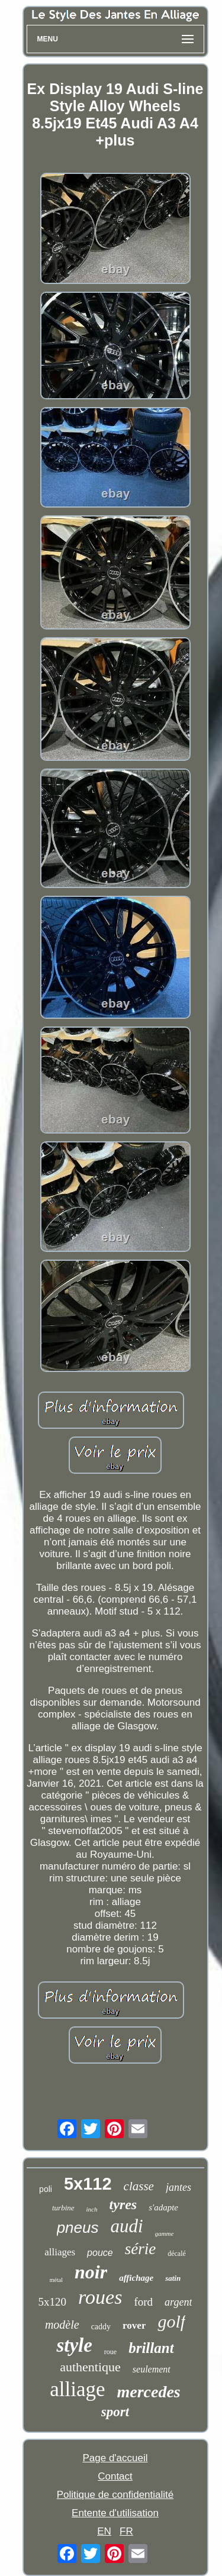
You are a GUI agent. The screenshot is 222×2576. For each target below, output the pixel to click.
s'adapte (163, 2207)
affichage (136, 2278)
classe (139, 2186)
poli (45, 2189)
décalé (177, 2253)
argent (178, 2302)
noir (91, 2272)
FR (126, 2531)
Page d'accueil (114, 2458)
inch (92, 2209)
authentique (90, 2366)
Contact (115, 2476)
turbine (63, 2207)
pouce (100, 2253)
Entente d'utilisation (115, 2513)
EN (104, 2531)
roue (110, 2352)
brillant (150, 2348)
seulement (151, 2369)
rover (134, 2325)
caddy (101, 2326)
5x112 (88, 2183)
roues (100, 2297)
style (74, 2345)
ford (143, 2302)
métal (56, 2280)
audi (126, 2226)
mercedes (148, 2392)
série (140, 2249)
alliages (59, 2252)
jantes (178, 2187)
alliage (77, 2389)
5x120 (52, 2302)
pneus (78, 2227)
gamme (164, 2233)
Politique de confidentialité (115, 2494)
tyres (123, 2204)
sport (115, 2411)
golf (171, 2321)
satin (173, 2278)
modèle (62, 2324)
